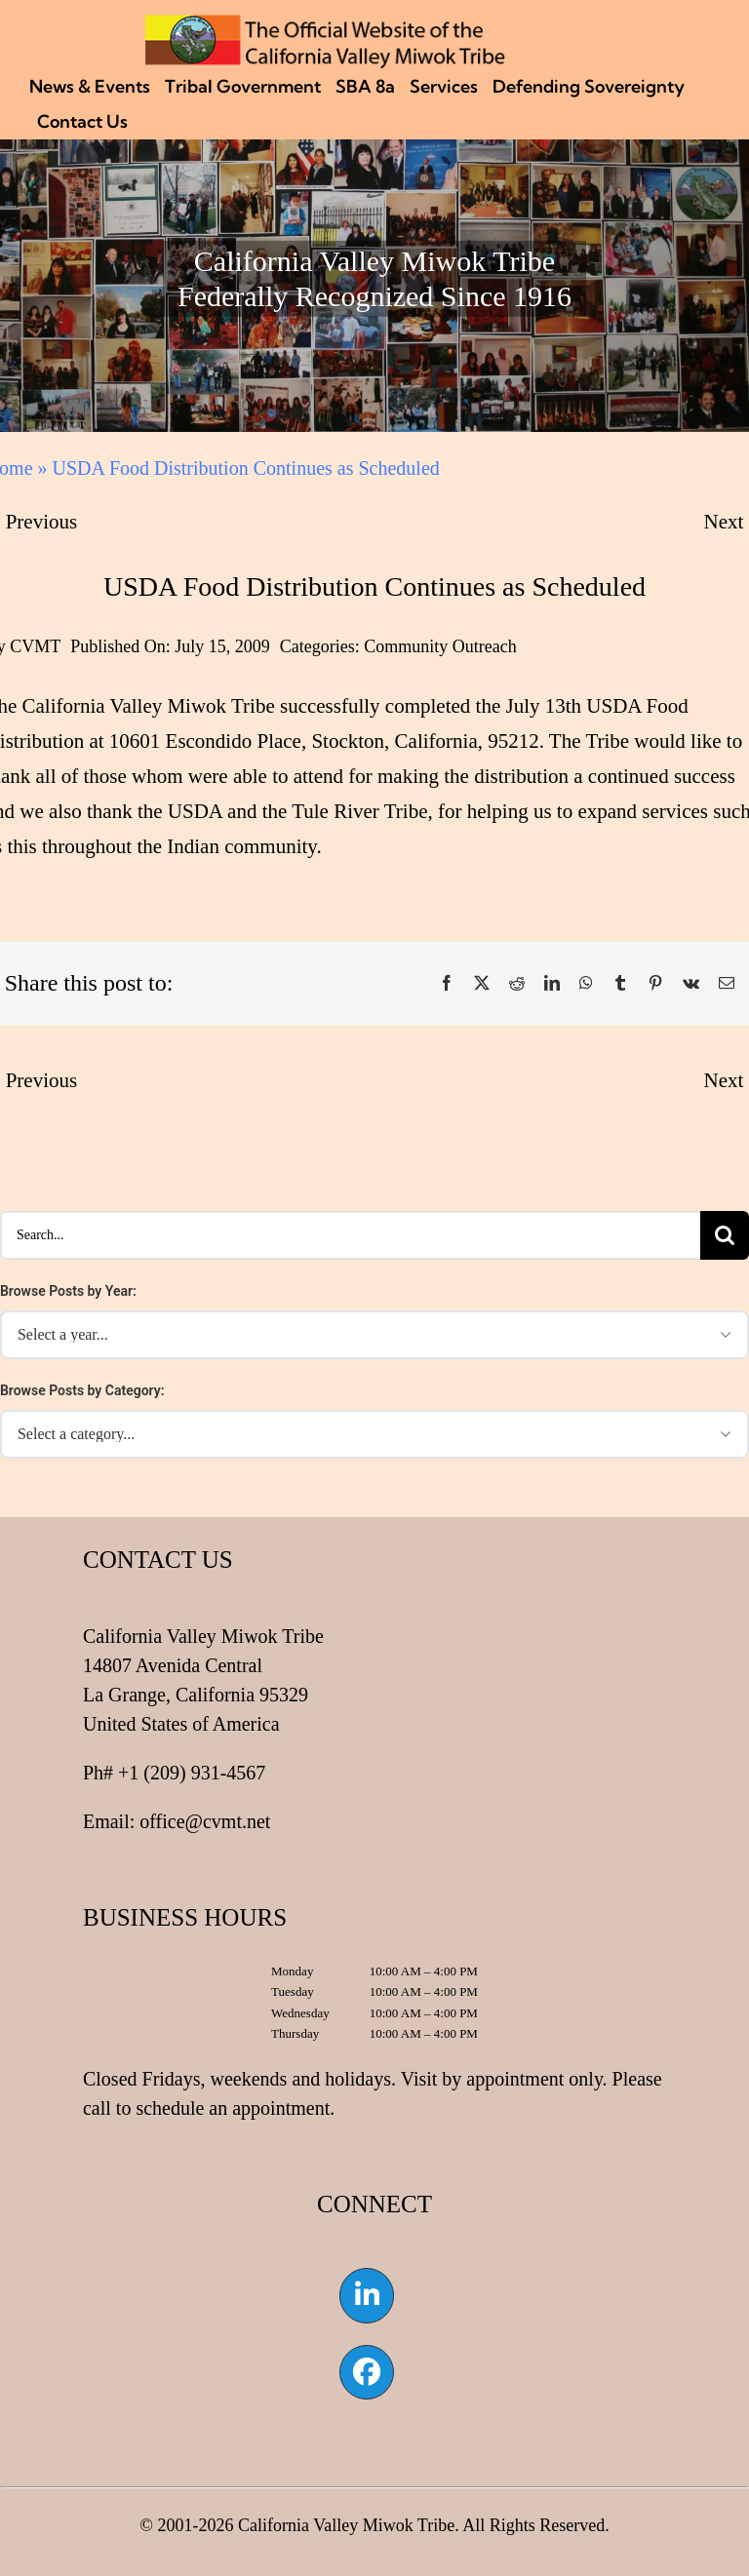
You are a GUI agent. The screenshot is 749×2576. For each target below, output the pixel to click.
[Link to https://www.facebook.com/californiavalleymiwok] (366, 2372)
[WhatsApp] (586, 983)
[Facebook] (446, 983)
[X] (481, 983)
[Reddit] (516, 983)
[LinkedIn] (552, 983)
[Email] (726, 983)
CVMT (35, 646)
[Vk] (691, 983)
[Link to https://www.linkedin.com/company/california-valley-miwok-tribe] (366, 2295)
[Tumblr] (620, 983)
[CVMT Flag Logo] (325, 24)
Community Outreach (440, 646)
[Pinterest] (655, 983)
